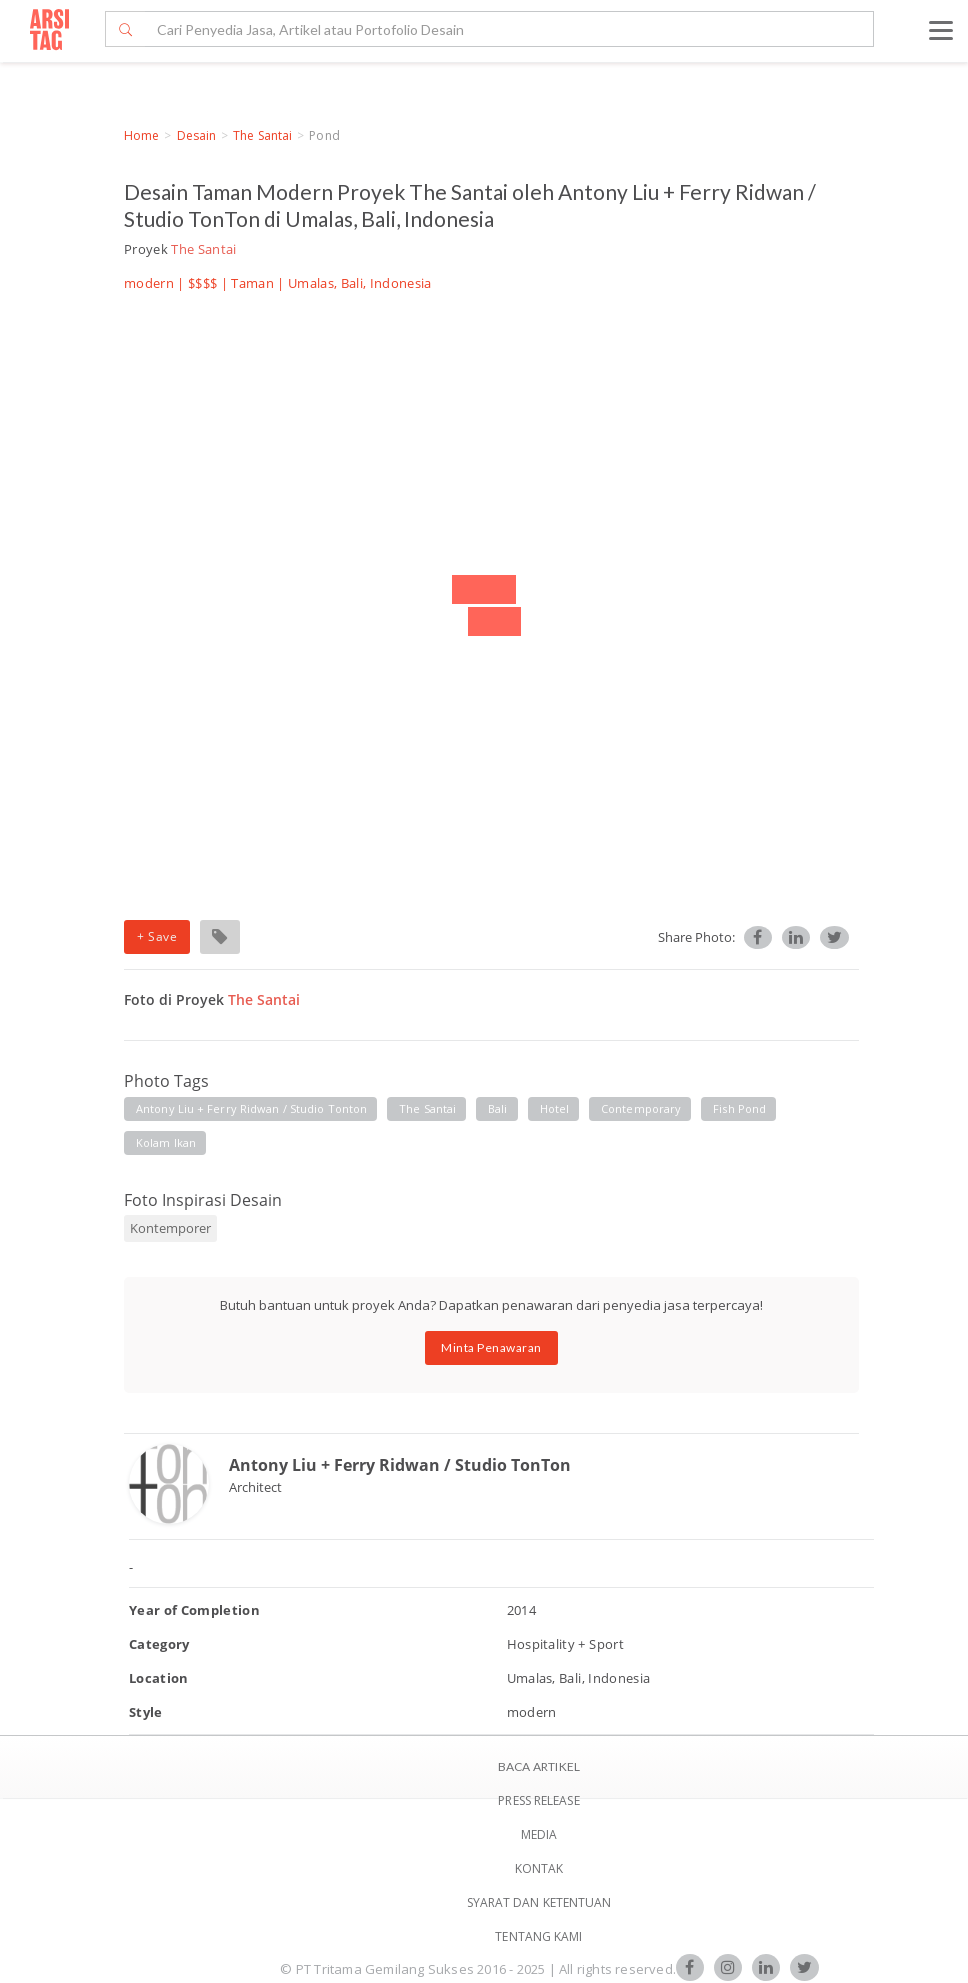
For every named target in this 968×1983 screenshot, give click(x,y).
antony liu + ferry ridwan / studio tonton (251, 1108)
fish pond (739, 1108)
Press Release (538, 1800)
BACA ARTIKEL (539, 1766)
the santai (427, 1108)
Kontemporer (170, 1228)
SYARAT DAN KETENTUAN (539, 1902)
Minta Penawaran (491, 1347)
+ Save (157, 936)
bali (497, 1108)
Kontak (539, 1868)
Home (141, 135)
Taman (252, 283)
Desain (197, 135)
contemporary (641, 1108)
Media (539, 1834)
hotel (555, 1108)
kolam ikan (166, 1142)
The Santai (262, 135)
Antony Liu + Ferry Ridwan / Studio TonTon (400, 1465)
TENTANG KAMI (538, 1936)
